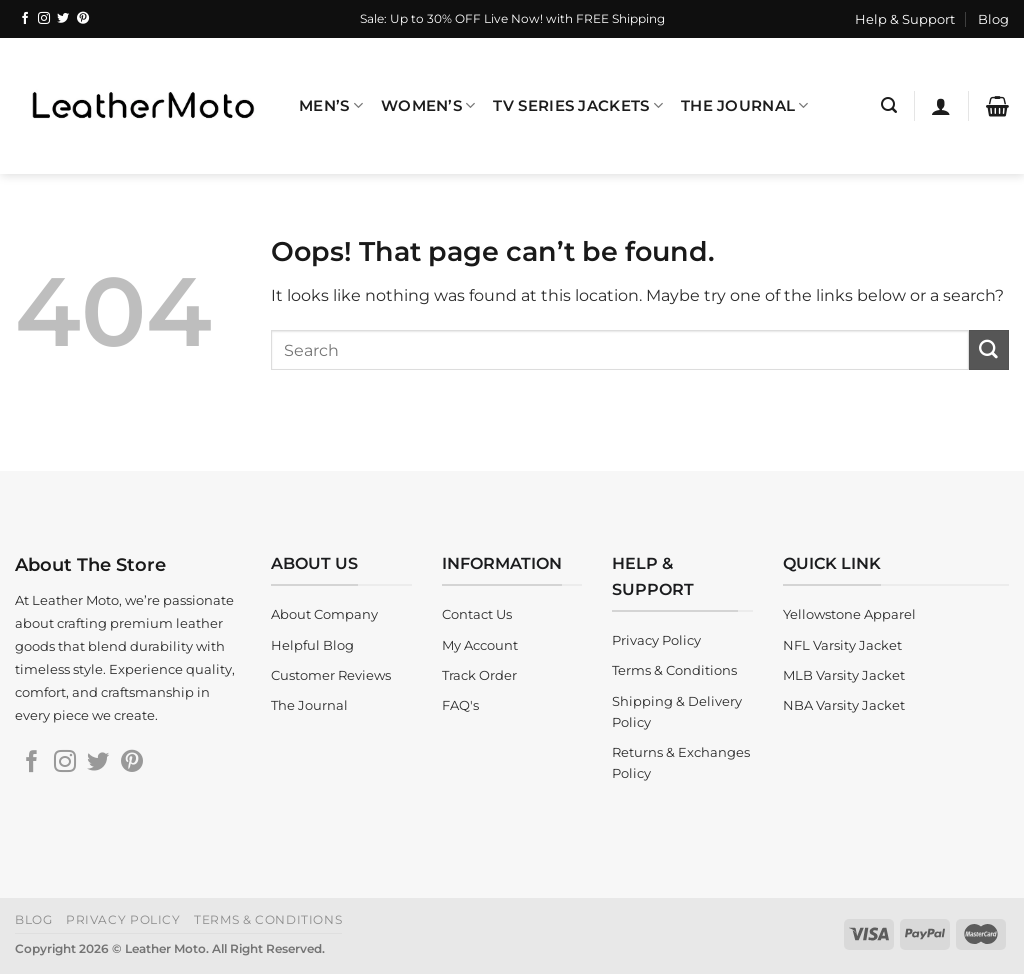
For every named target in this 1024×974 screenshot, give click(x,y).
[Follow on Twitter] (63, 19)
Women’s (428, 105)
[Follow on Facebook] (25, 19)
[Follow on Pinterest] (83, 19)
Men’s (331, 105)
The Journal (745, 105)
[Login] (941, 106)
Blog (993, 19)
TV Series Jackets (577, 105)
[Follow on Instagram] (44, 19)
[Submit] (989, 350)
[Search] (889, 105)
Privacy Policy (123, 920)
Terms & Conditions (268, 920)
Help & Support (905, 19)
